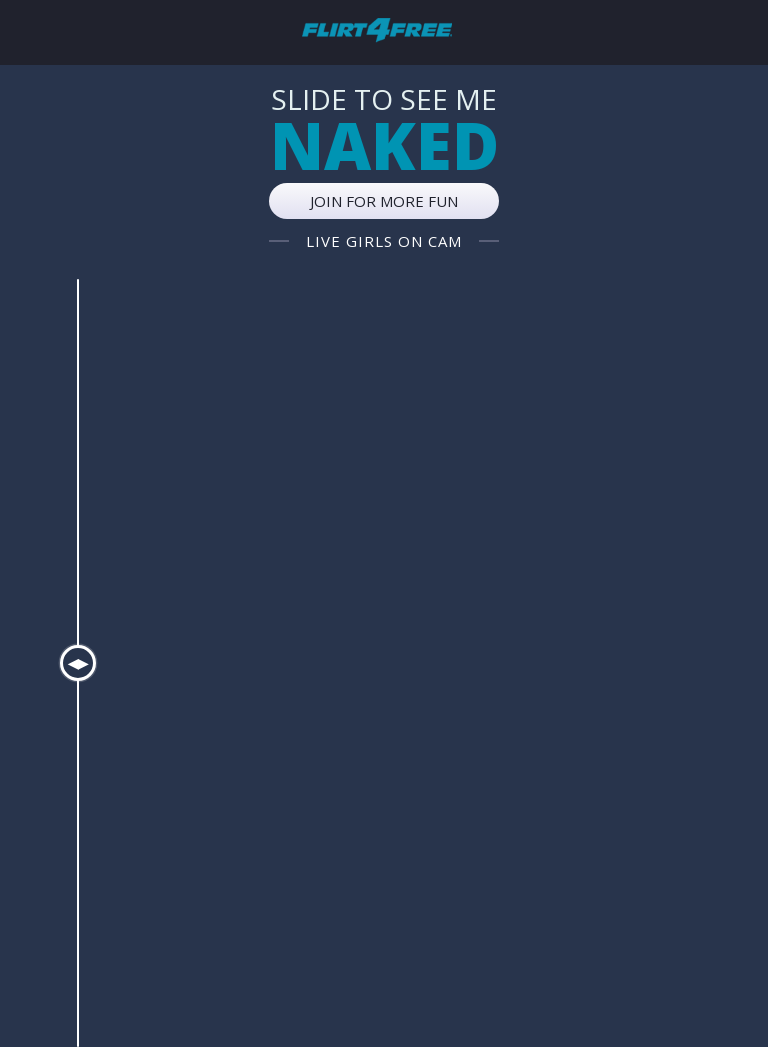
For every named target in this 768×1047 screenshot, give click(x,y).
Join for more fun (384, 201)
